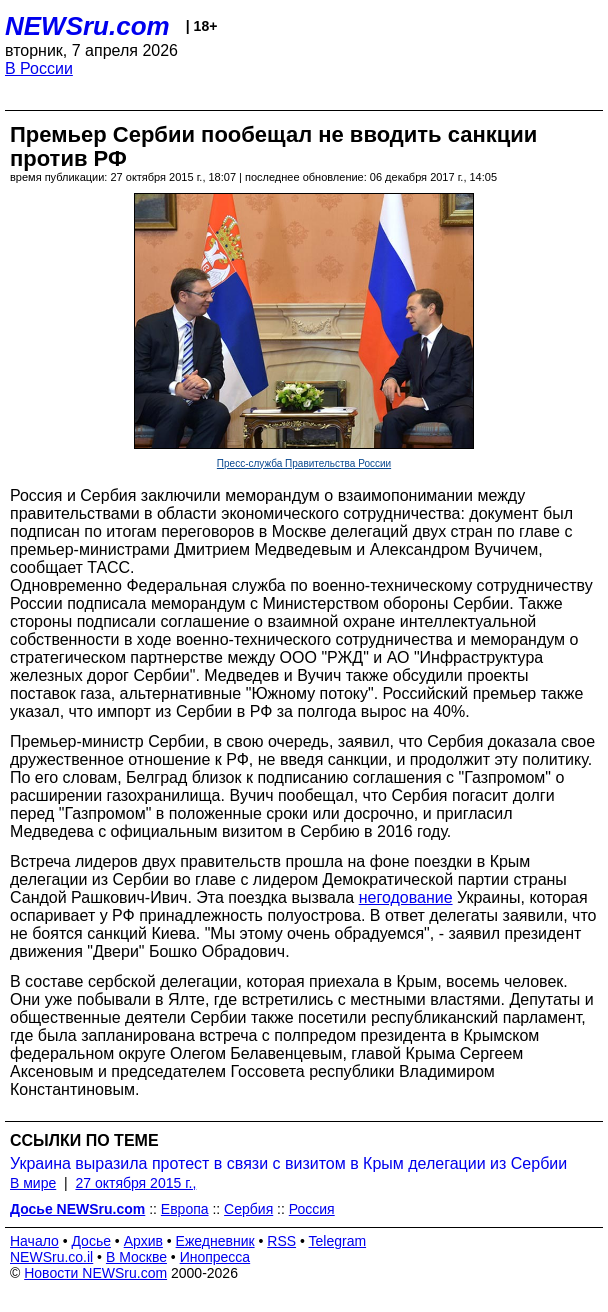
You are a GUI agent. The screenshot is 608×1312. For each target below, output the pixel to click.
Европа (185, 1209)
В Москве (136, 1257)
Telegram (338, 1241)
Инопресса (215, 1257)
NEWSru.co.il (51, 1257)
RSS (281, 1241)
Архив (143, 1241)
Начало (34, 1241)
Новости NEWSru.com (95, 1273)
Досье (91, 1241)
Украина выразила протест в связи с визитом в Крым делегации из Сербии (288, 1163)
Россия (312, 1209)
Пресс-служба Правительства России (304, 463)
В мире (33, 1183)
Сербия (248, 1209)
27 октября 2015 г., (135, 1183)
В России (39, 68)
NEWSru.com (87, 26)
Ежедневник (215, 1241)
